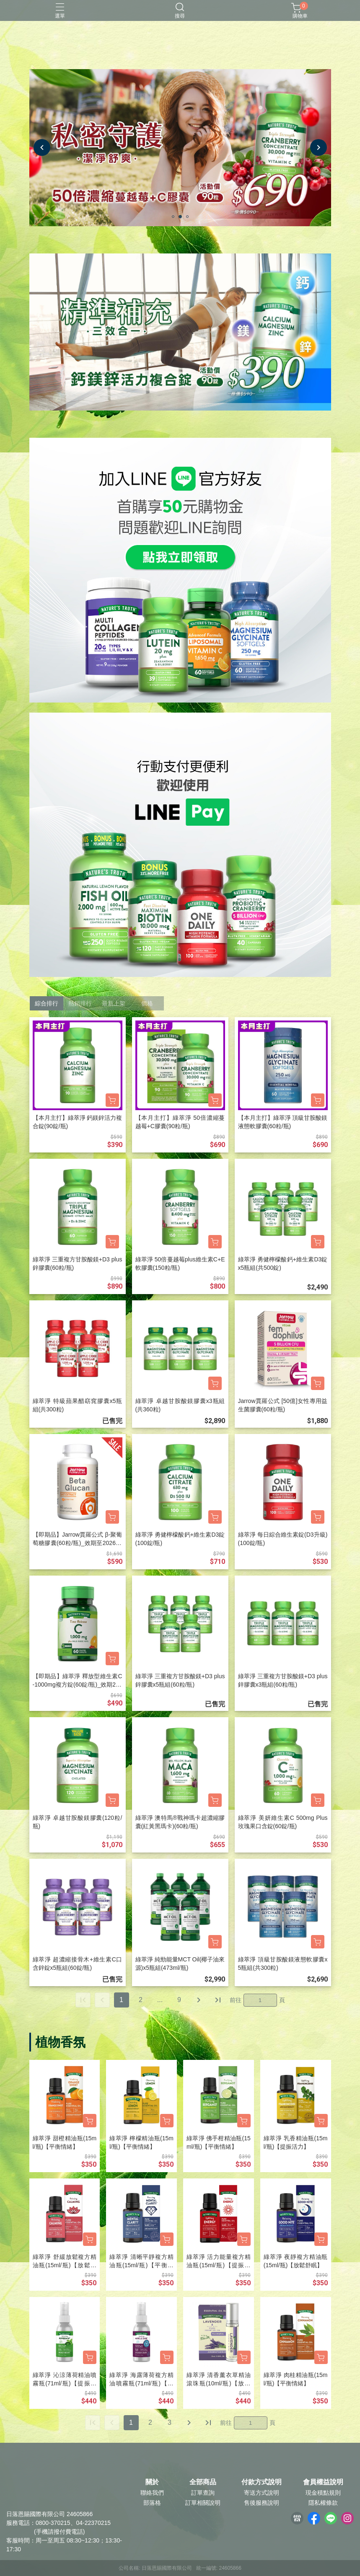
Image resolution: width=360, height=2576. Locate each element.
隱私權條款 (323, 2503)
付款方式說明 (261, 2482)
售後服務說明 (261, 2503)
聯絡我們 (152, 2493)
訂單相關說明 (202, 2503)
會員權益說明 (323, 2482)
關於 (152, 2482)
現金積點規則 (323, 2493)
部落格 (152, 2503)
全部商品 (202, 2482)
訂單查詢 (203, 2493)
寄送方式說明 (261, 2493)
